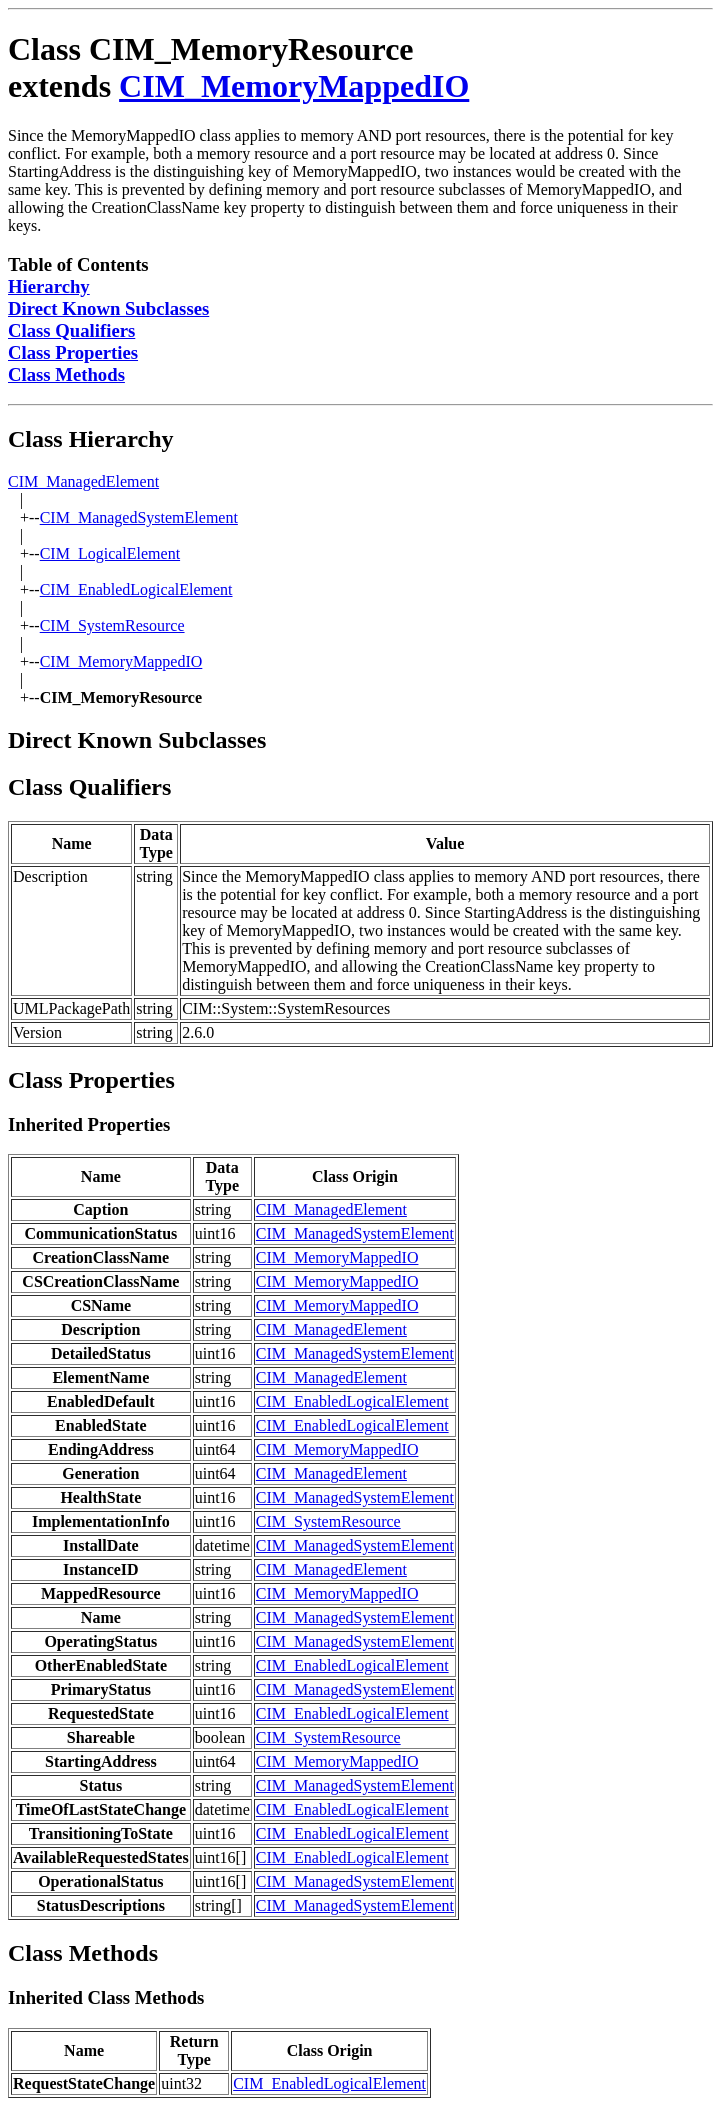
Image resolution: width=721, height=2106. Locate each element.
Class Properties (73, 352)
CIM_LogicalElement (110, 553)
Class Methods (66, 374)
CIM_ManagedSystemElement (139, 517)
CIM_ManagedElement (83, 481)
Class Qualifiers (71, 330)
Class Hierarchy (91, 439)
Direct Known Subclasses (108, 308)
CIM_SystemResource (112, 625)
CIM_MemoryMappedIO (294, 86)
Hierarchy (49, 286)
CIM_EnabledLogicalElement (136, 589)
